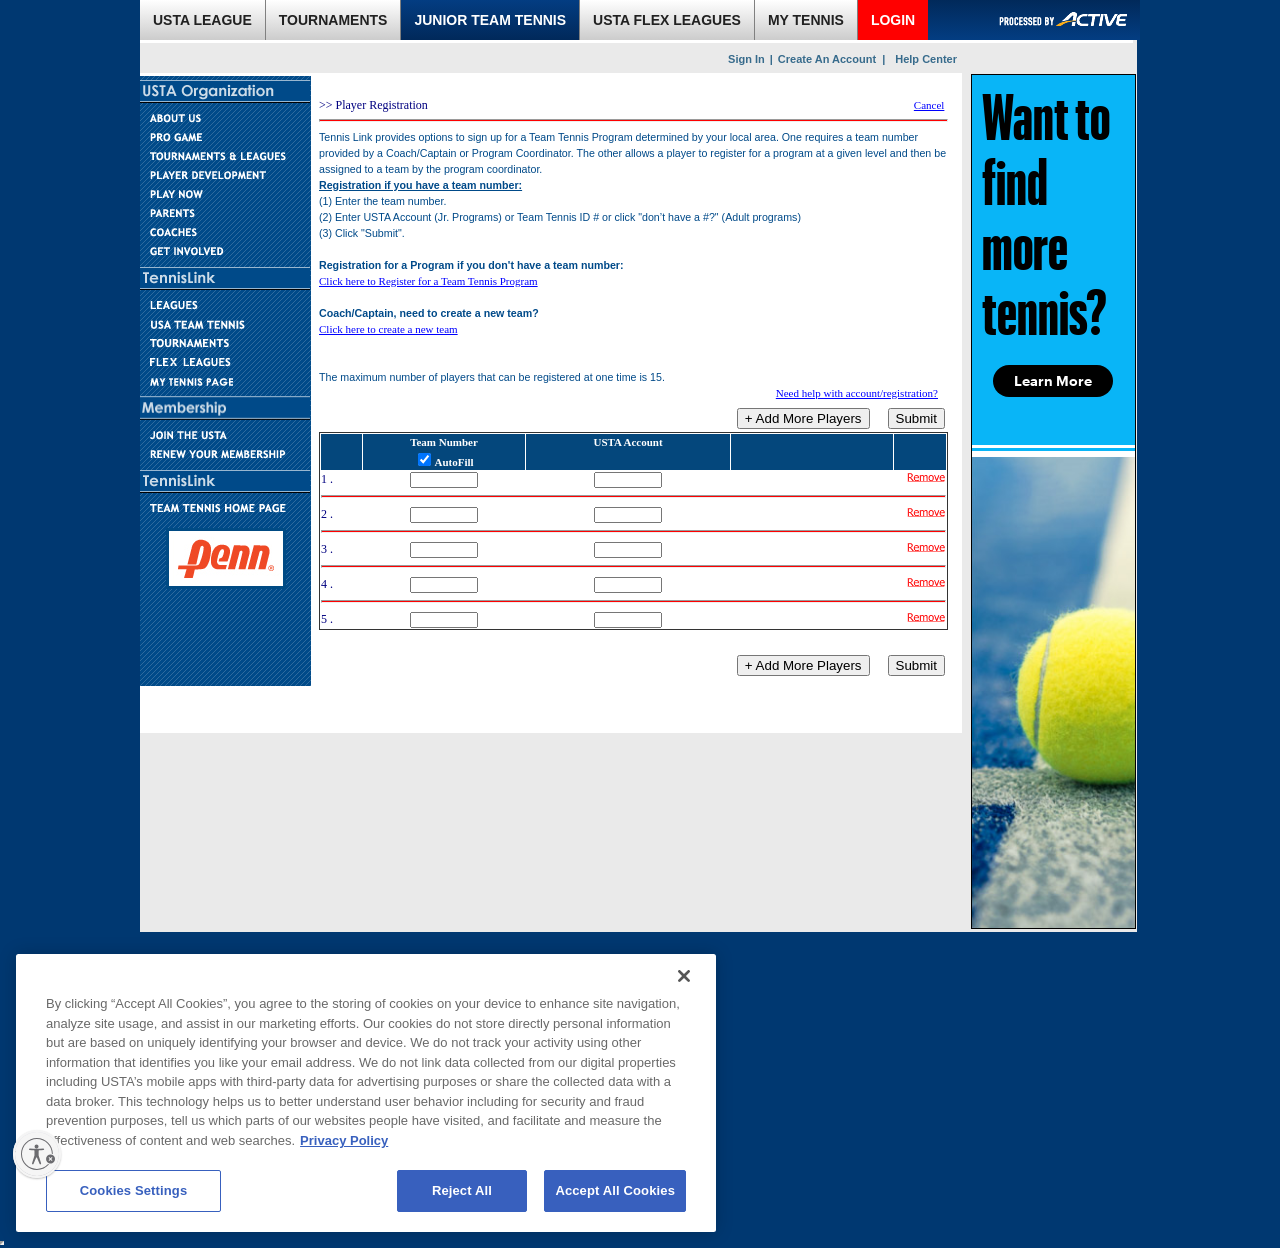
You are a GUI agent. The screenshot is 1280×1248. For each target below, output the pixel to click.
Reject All (462, 1190)
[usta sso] (2, 1243)
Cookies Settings (134, 1190)
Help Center (926, 59)
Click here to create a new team (388, 329)
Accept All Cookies (615, 1190)
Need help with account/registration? (857, 393)
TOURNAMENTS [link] (333, 20)
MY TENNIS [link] (806, 20)
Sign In (746, 59)
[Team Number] (444, 480)
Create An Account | (831, 59)
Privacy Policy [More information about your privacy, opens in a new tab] (344, 1140)
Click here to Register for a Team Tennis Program (428, 281)
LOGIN (893, 20)
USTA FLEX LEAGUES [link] (667, 20)
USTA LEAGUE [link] (202, 20)
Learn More (1053, 381)
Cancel (929, 105)
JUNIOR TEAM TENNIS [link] (490, 20)
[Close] (684, 976)
